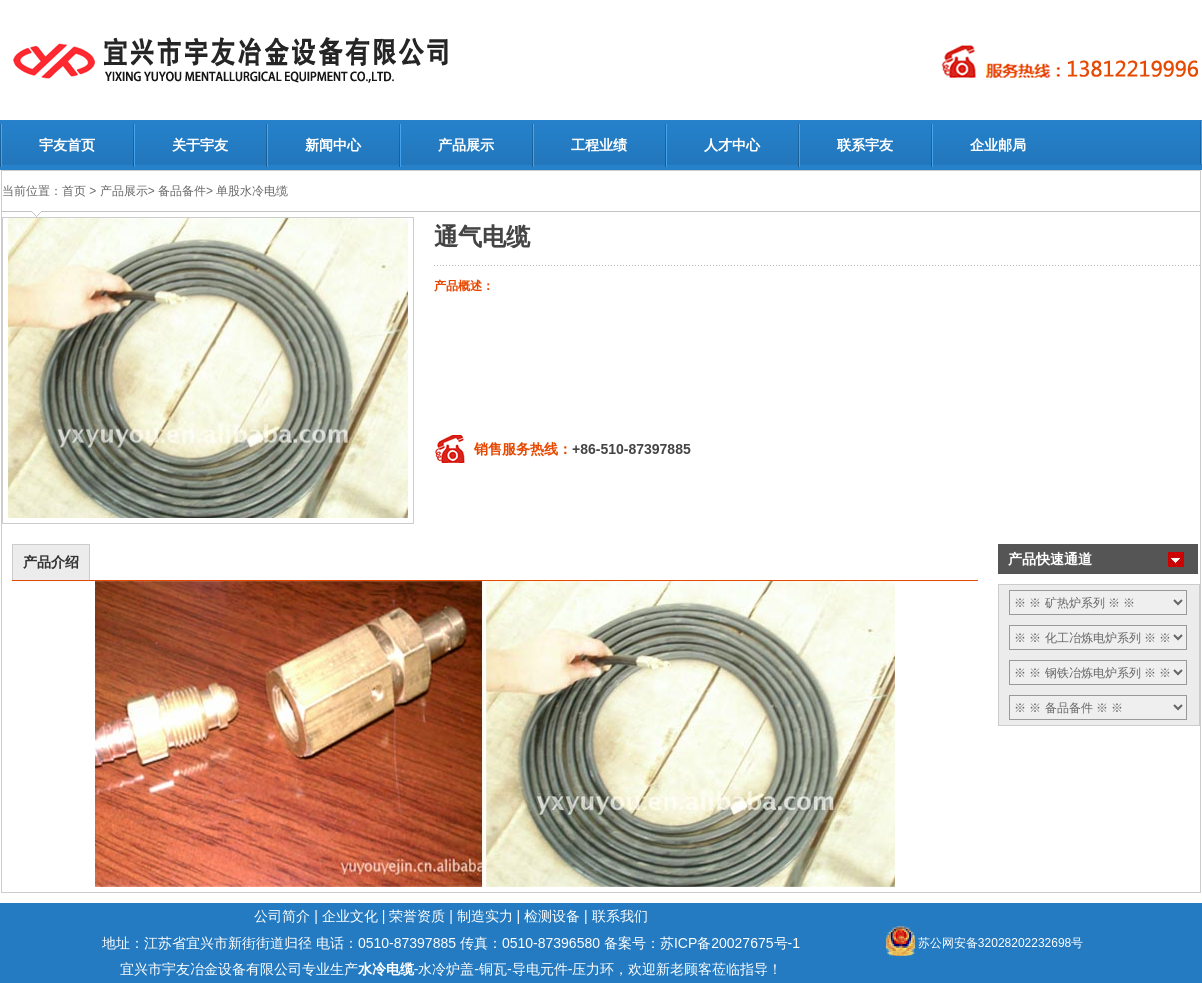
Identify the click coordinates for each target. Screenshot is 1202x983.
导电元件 (540, 969)
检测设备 (552, 916)
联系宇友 (865, 145)
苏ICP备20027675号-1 (730, 943)
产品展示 (466, 145)
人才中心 (732, 145)
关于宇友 (200, 145)
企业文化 (350, 916)
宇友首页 (67, 145)
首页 (74, 191)
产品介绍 (51, 562)
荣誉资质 (417, 916)
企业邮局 (998, 145)
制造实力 (485, 916)
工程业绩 (599, 145)
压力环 (593, 969)
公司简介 (282, 916)
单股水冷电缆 (252, 191)
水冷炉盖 (446, 969)
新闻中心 (333, 145)
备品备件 (182, 191)
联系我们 (620, 916)
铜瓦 (493, 969)
